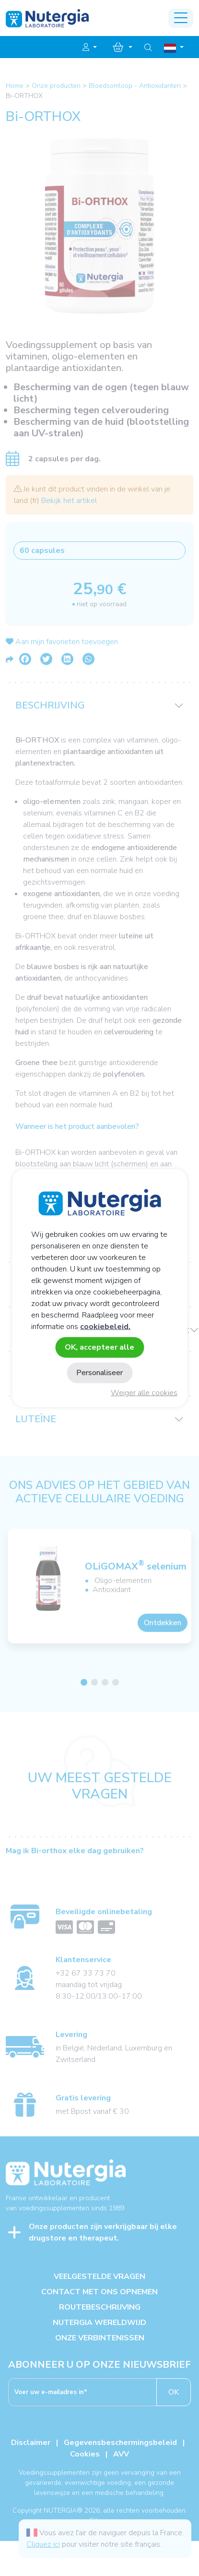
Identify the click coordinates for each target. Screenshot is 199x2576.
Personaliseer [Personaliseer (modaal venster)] (99, 1372)
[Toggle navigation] (180, 18)
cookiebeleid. (105, 1326)
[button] (90, 47)
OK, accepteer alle (99, 1347)
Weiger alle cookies (144, 1393)
